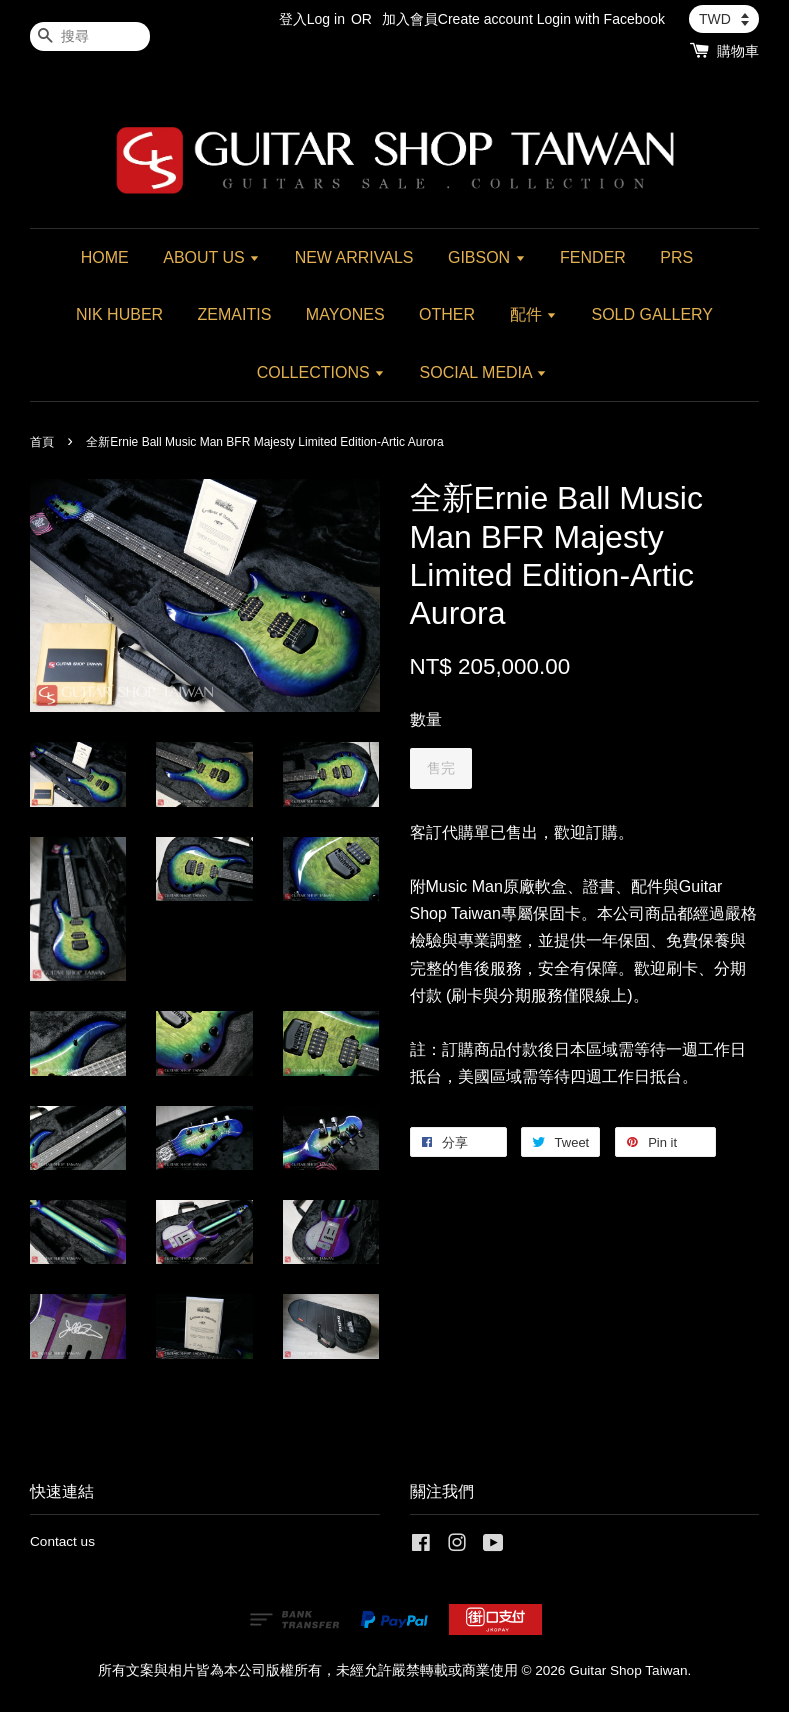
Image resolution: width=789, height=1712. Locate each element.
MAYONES (345, 314)
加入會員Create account (457, 19)
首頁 (42, 442)
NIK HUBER (119, 314)
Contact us (62, 1541)
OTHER (447, 314)
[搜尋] (90, 36)
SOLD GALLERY (652, 314)
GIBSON (487, 257)
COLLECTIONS (321, 372)
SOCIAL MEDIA (484, 372)
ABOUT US (211, 257)
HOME (105, 257)
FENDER (593, 257)
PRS (676, 257)
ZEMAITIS (235, 314)
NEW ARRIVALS (354, 257)
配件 (533, 314)
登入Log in (312, 19)
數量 (426, 719)
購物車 (738, 51)
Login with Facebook (601, 19)
